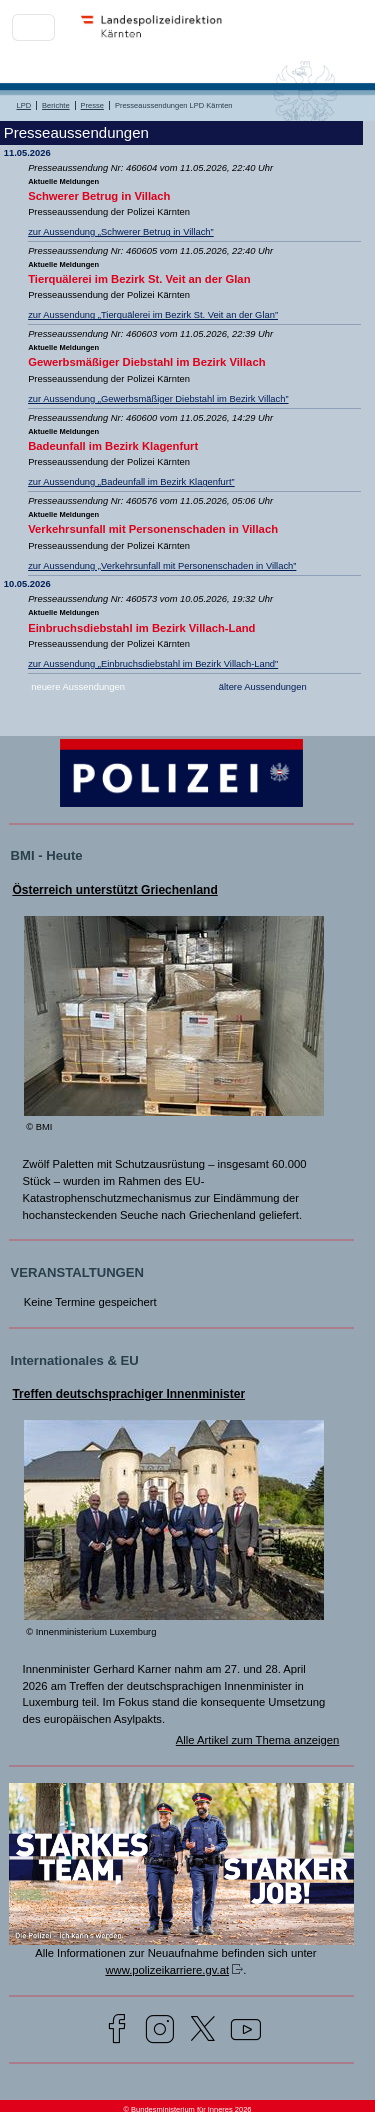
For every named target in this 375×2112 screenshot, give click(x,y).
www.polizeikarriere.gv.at (167, 1970)
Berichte (56, 105)
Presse (92, 105)
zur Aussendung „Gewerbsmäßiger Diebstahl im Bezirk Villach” (158, 399)
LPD (24, 105)
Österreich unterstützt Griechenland (114, 890)
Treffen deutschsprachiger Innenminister (128, 1394)
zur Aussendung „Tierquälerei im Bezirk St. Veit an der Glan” (153, 315)
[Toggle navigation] (33, 27)
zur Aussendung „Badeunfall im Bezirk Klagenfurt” (131, 482)
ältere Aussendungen (263, 687)
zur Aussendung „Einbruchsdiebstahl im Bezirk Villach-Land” (153, 664)
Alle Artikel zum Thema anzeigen (258, 1740)
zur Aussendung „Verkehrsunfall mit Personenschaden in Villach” (162, 566)
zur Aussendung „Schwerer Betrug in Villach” (121, 232)
